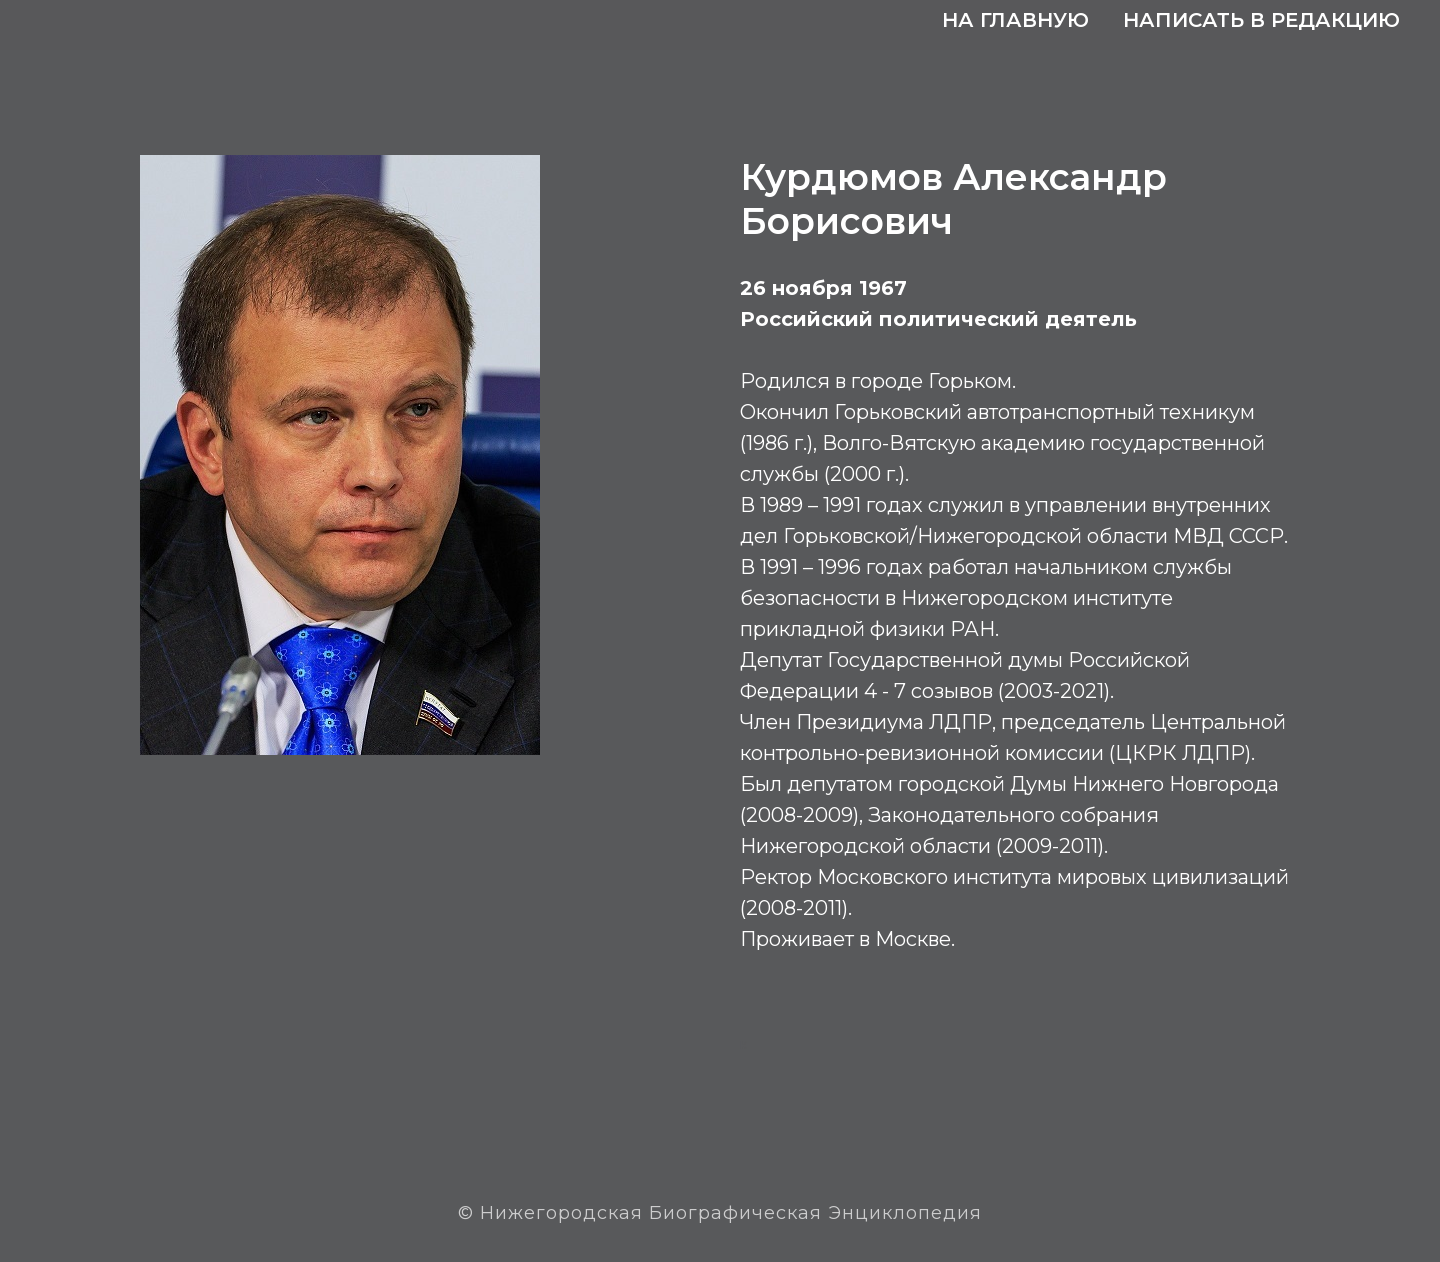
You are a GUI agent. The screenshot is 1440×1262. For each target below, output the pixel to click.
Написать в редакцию (1261, 20)
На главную (1015, 20)
